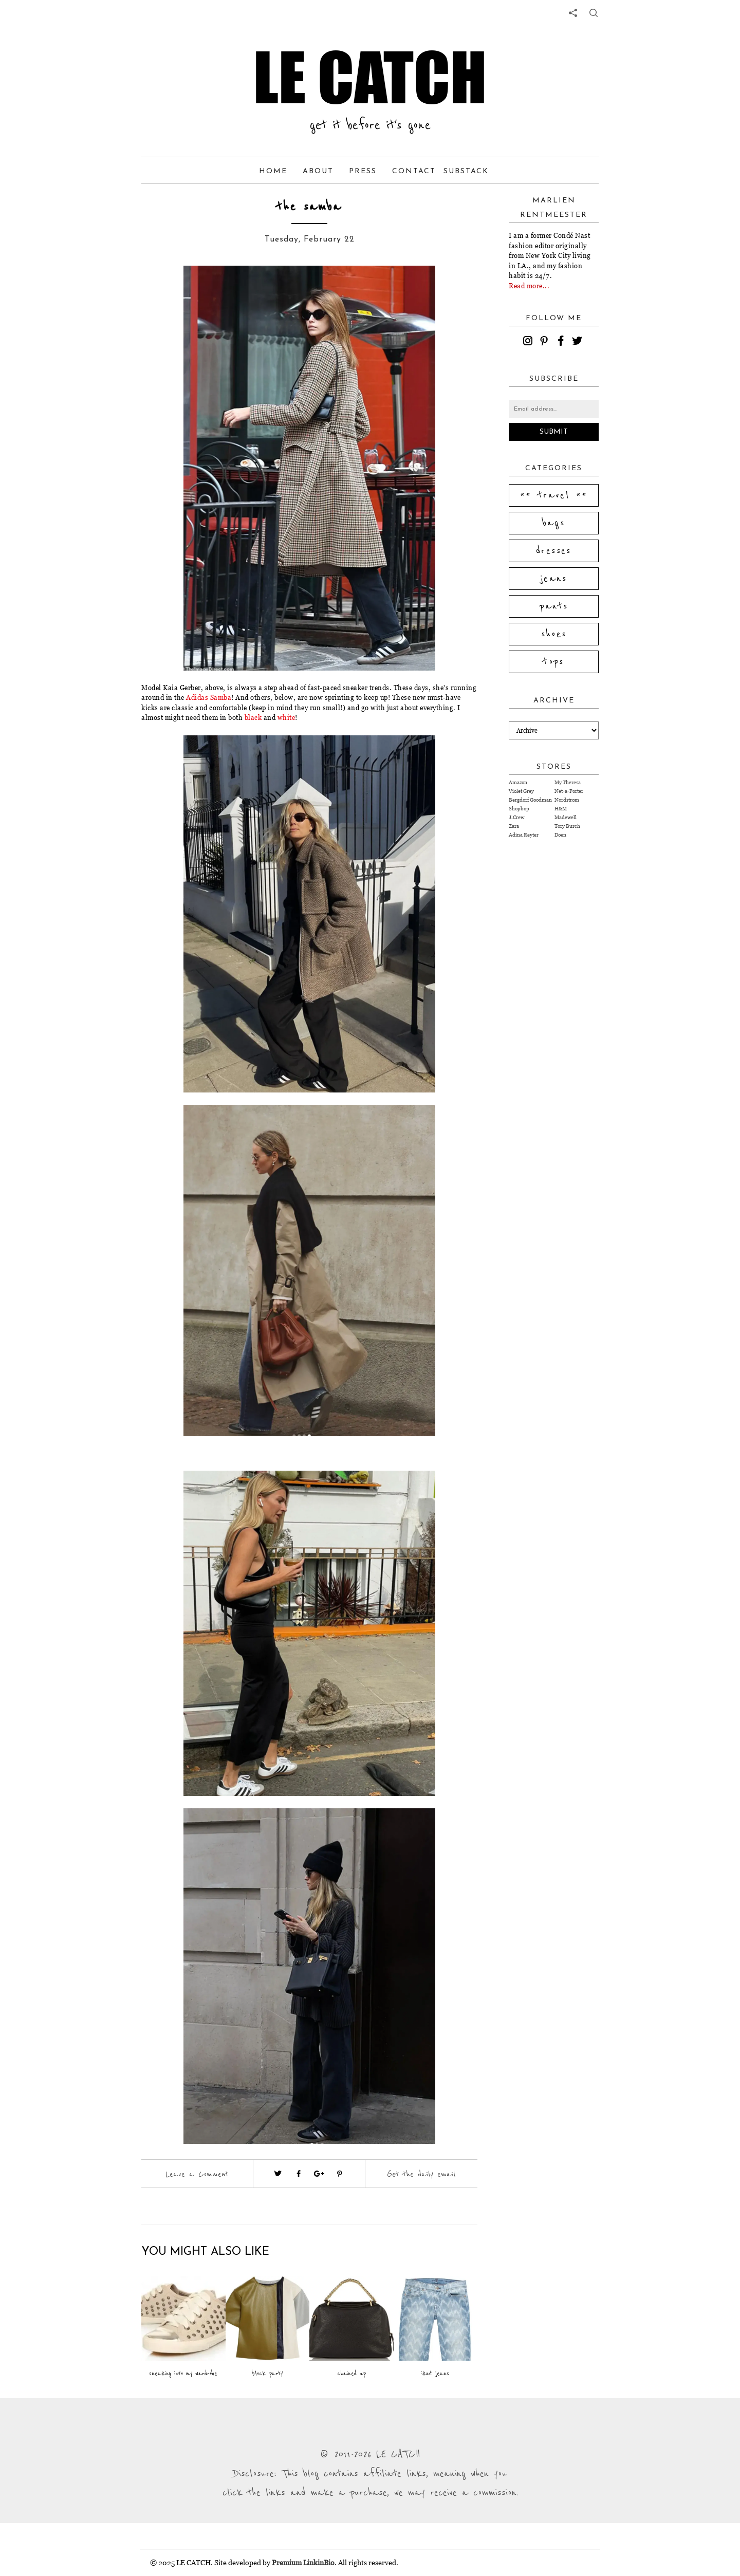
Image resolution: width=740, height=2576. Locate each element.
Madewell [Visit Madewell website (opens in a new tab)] (565, 817)
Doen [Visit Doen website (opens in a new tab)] (560, 834)
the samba (309, 207)
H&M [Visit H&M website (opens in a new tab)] (560, 808)
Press (363, 171)
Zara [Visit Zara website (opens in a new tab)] (514, 826)
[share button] (593, 13)
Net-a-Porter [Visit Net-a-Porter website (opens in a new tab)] (568, 791)
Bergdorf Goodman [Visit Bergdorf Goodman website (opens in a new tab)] (530, 799)
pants (554, 606)
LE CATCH (370, 77)
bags (554, 523)
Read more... (529, 286)
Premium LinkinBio (303, 2562)
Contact (414, 171)
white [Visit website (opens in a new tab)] (286, 717)
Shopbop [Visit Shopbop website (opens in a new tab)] (519, 808)
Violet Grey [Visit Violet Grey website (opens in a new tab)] (521, 791)
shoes (554, 634)
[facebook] (562, 342)
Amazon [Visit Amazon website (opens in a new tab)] (518, 782)
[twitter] (578, 342)
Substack (466, 171)
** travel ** (554, 495)
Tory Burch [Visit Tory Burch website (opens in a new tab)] (567, 826)
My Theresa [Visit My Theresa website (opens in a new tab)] (567, 782)
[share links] (573, 13)
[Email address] (554, 409)
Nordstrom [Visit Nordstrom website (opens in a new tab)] (566, 799)
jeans (554, 578)
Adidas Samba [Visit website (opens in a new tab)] (208, 697)
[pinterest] (545, 342)
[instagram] (529, 342)
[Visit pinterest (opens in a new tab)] (339, 2173)
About (318, 171)
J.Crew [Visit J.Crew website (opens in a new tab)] (516, 817)
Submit (554, 432)
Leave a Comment (196, 2174)
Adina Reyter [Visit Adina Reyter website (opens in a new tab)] (524, 834)
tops (553, 662)
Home (273, 171)
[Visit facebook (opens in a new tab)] (298, 2173)
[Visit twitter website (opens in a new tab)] (278, 2173)
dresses (553, 551)
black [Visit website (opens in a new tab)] (253, 717)
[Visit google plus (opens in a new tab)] (319, 2173)
